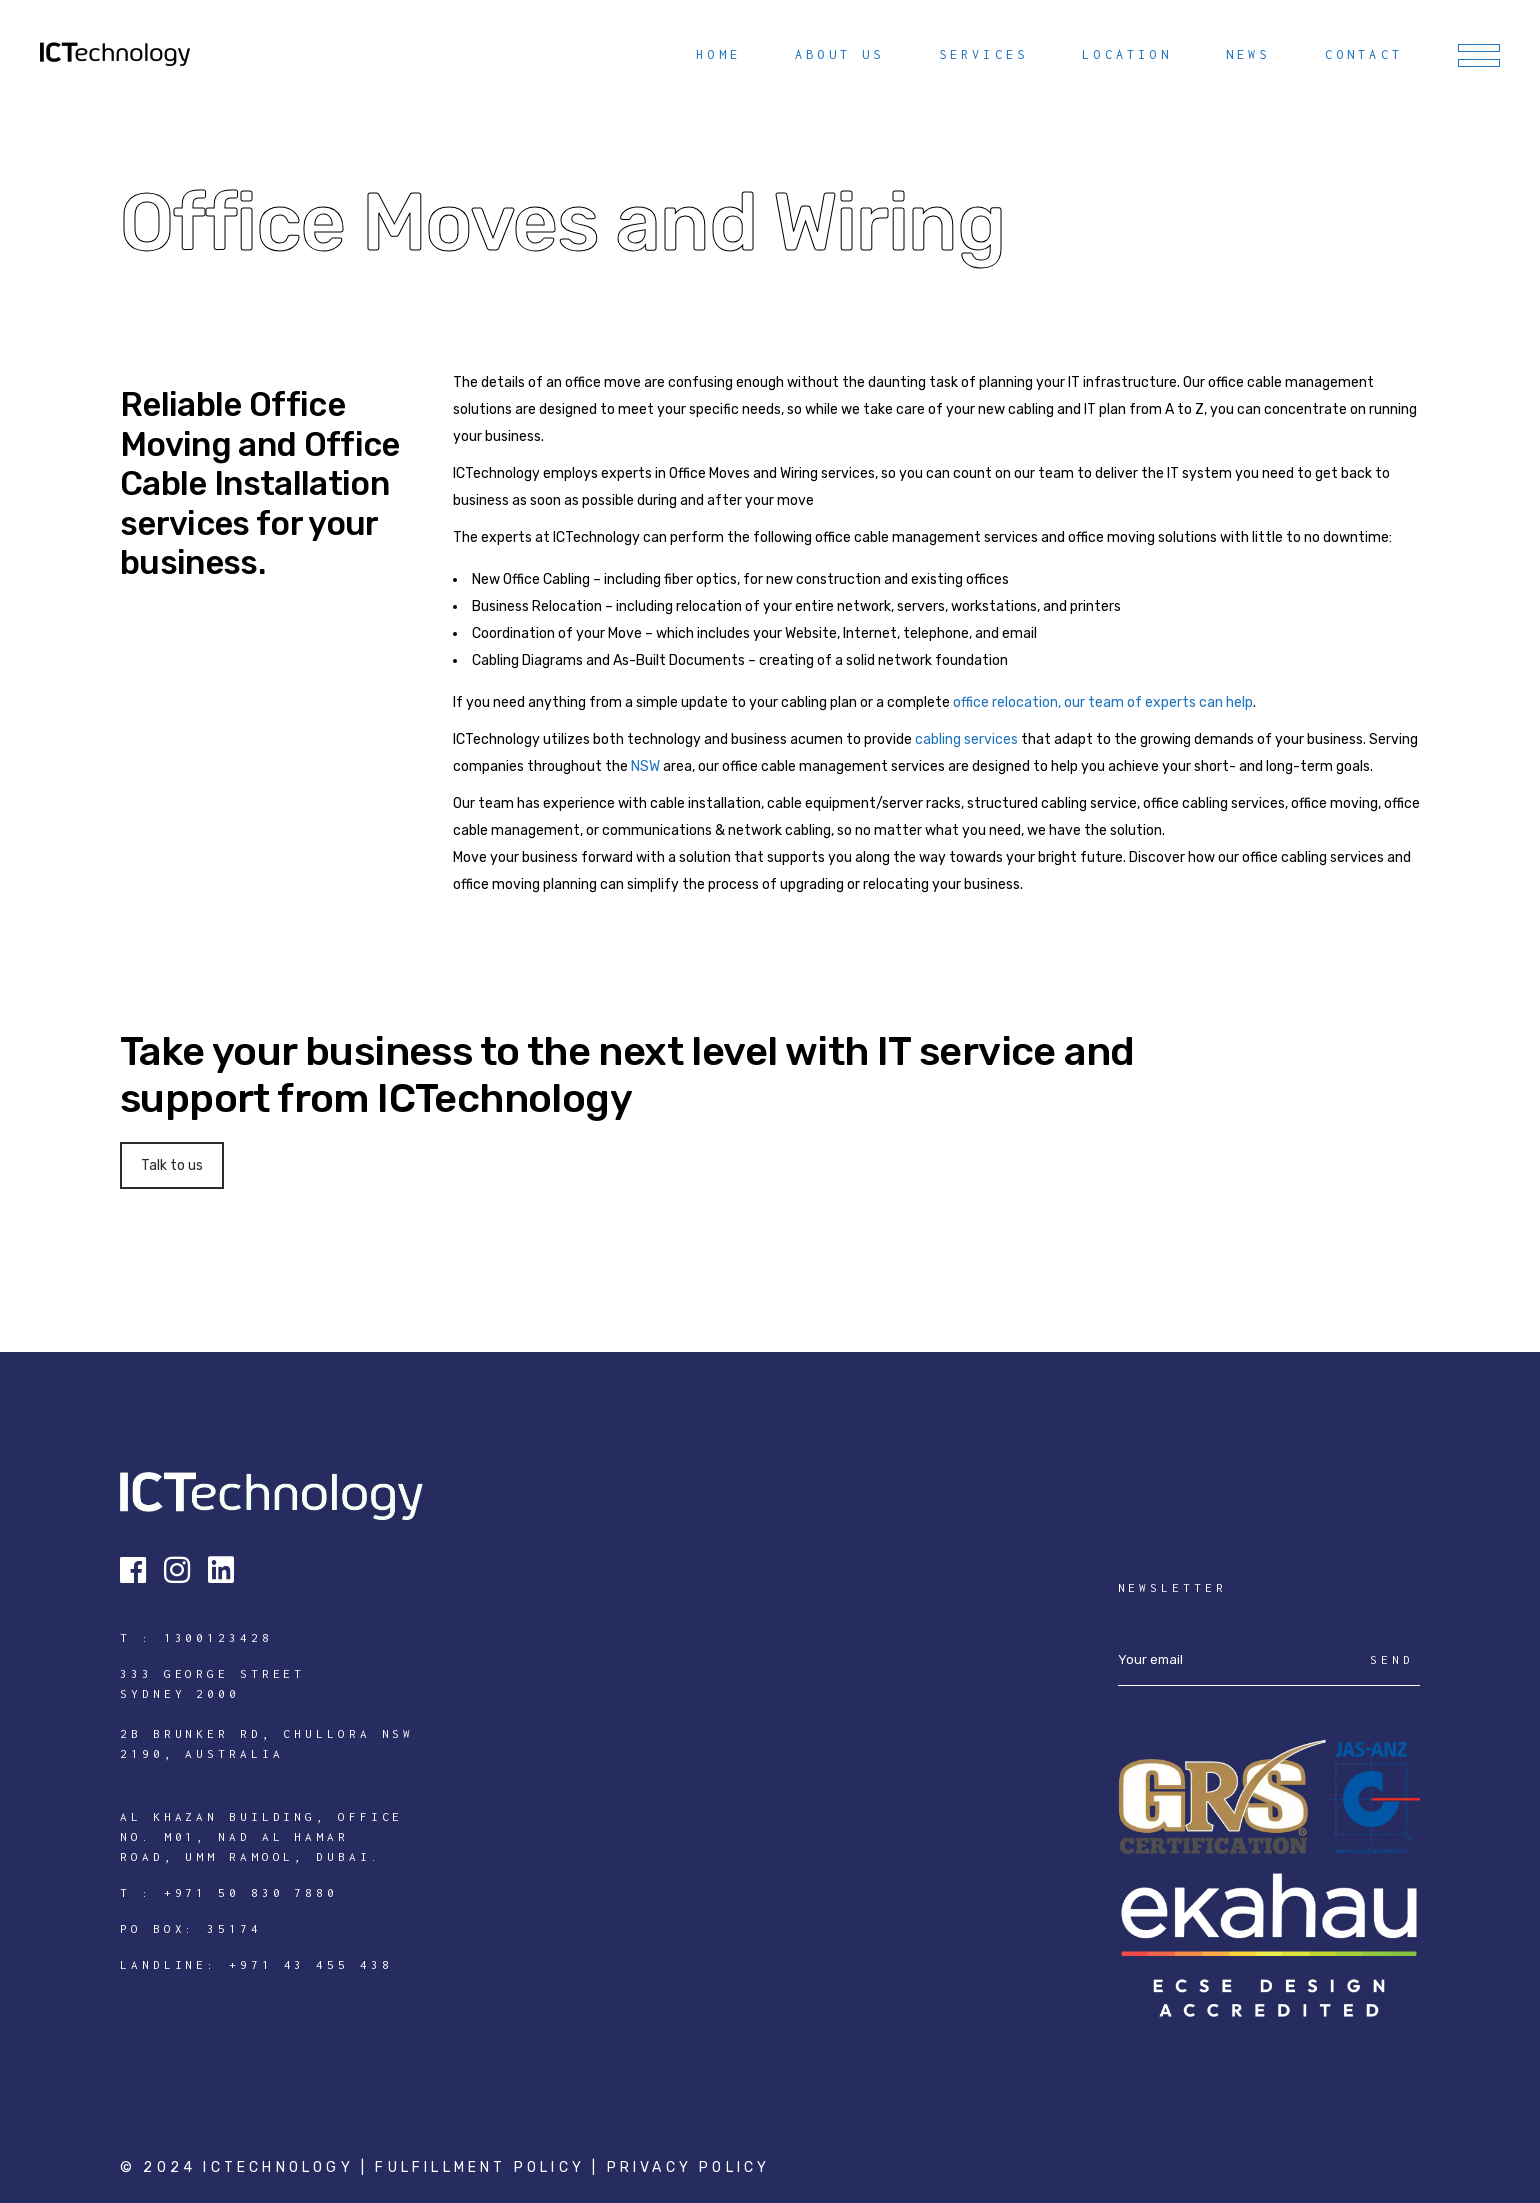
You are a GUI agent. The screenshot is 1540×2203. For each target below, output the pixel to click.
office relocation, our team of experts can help (1103, 702)
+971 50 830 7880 (251, 1892)
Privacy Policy (689, 2167)
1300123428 (218, 1637)
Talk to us (172, 1165)
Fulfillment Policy (483, 2167)
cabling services (966, 739)
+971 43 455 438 (311, 1964)
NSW (645, 766)
